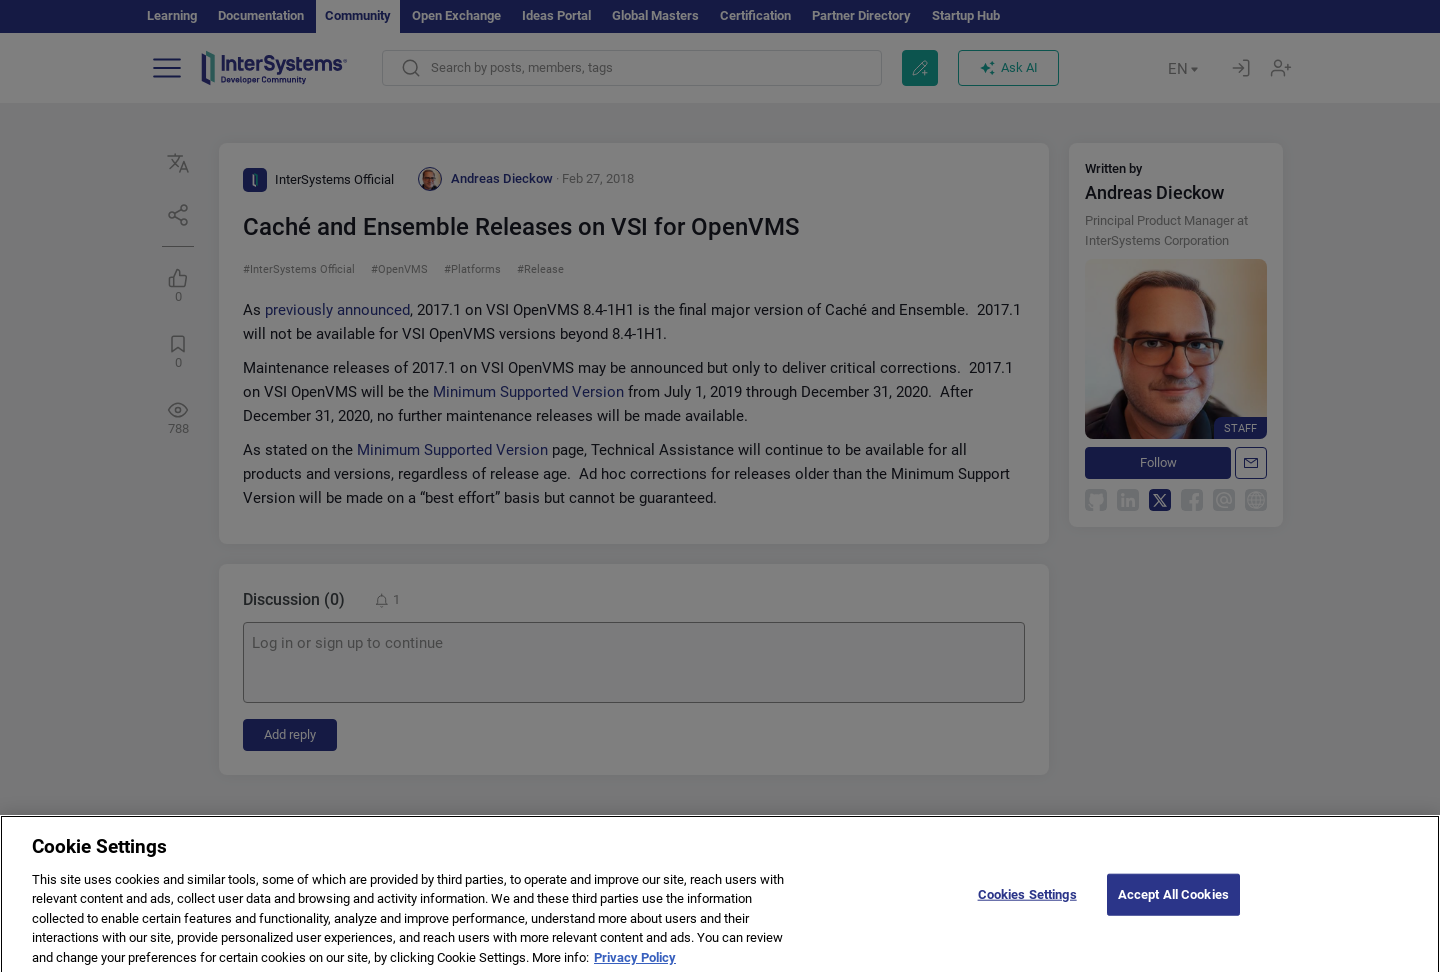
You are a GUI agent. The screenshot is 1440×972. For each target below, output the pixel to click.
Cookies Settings (1027, 903)
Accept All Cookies (1173, 903)
